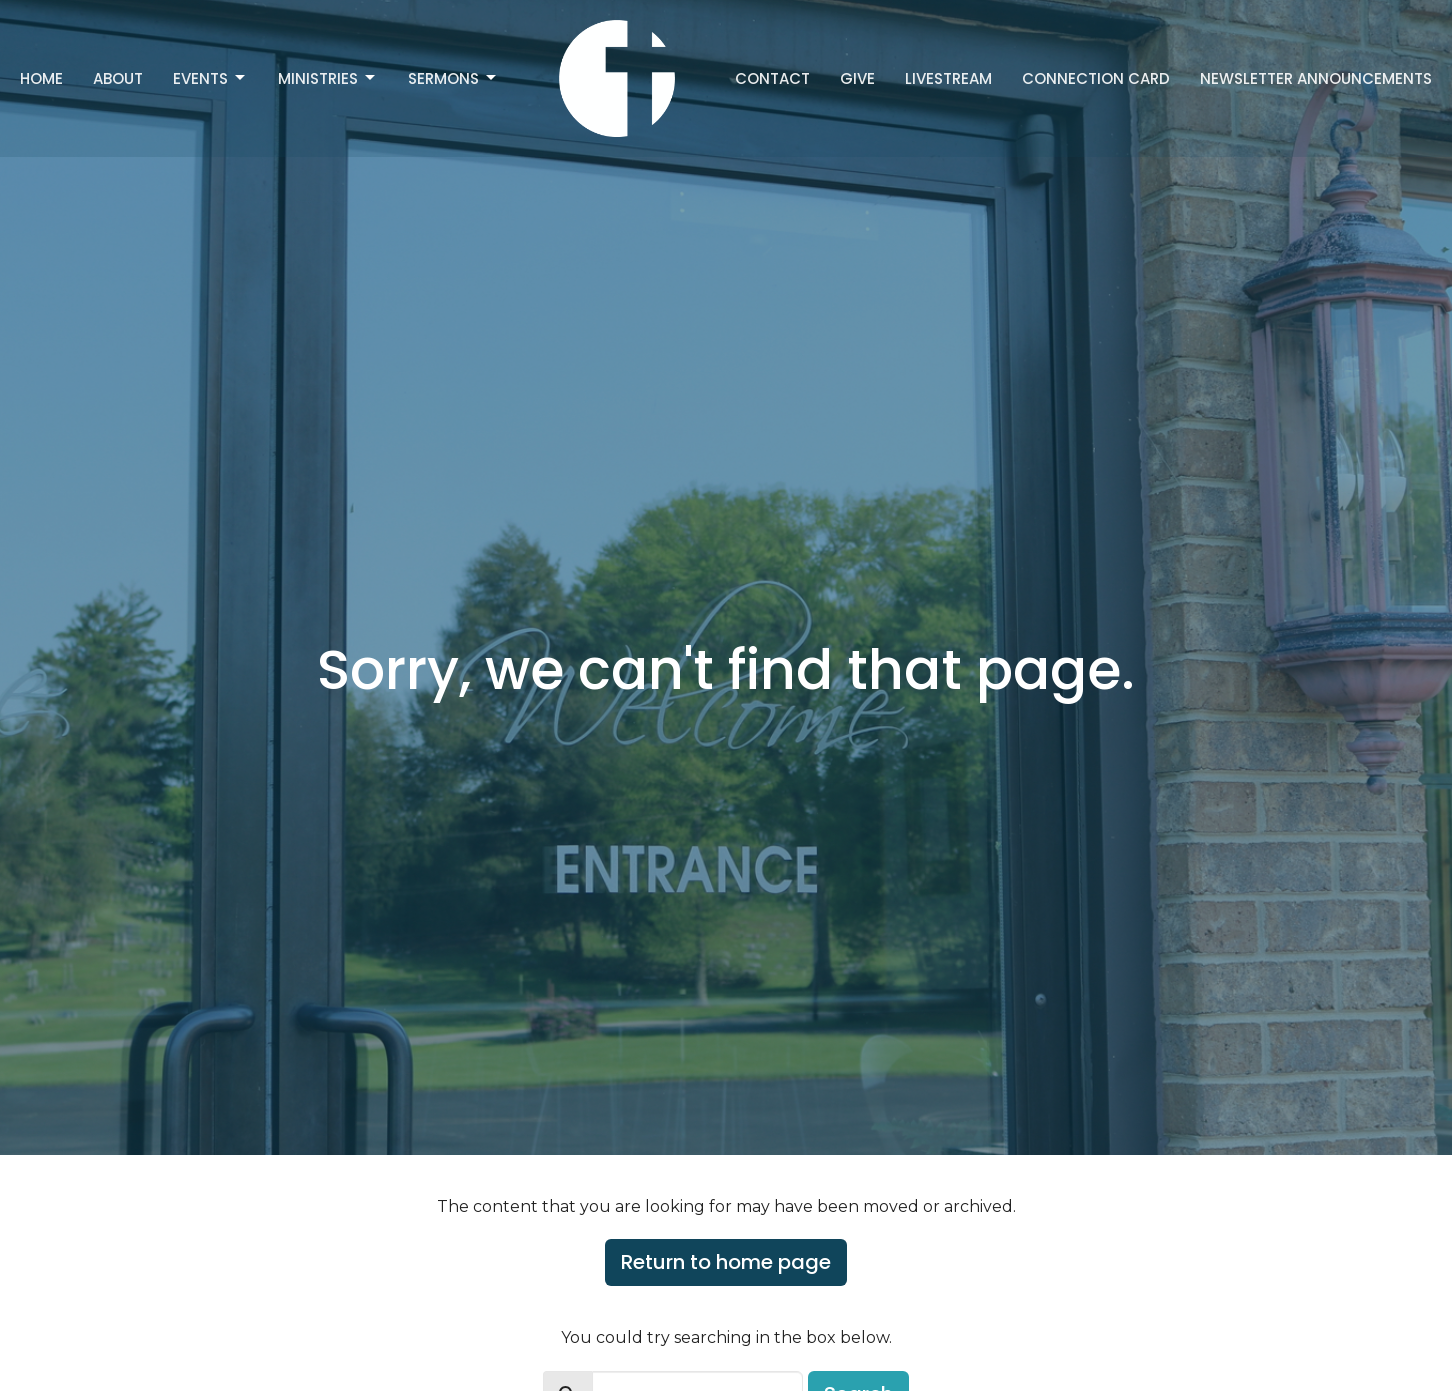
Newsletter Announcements (1316, 78)
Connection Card (1096, 78)
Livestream (948, 78)
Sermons (453, 78)
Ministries (328, 78)
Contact (772, 78)
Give (857, 78)
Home (41, 78)
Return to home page (726, 1262)
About (118, 78)
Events (210, 78)
